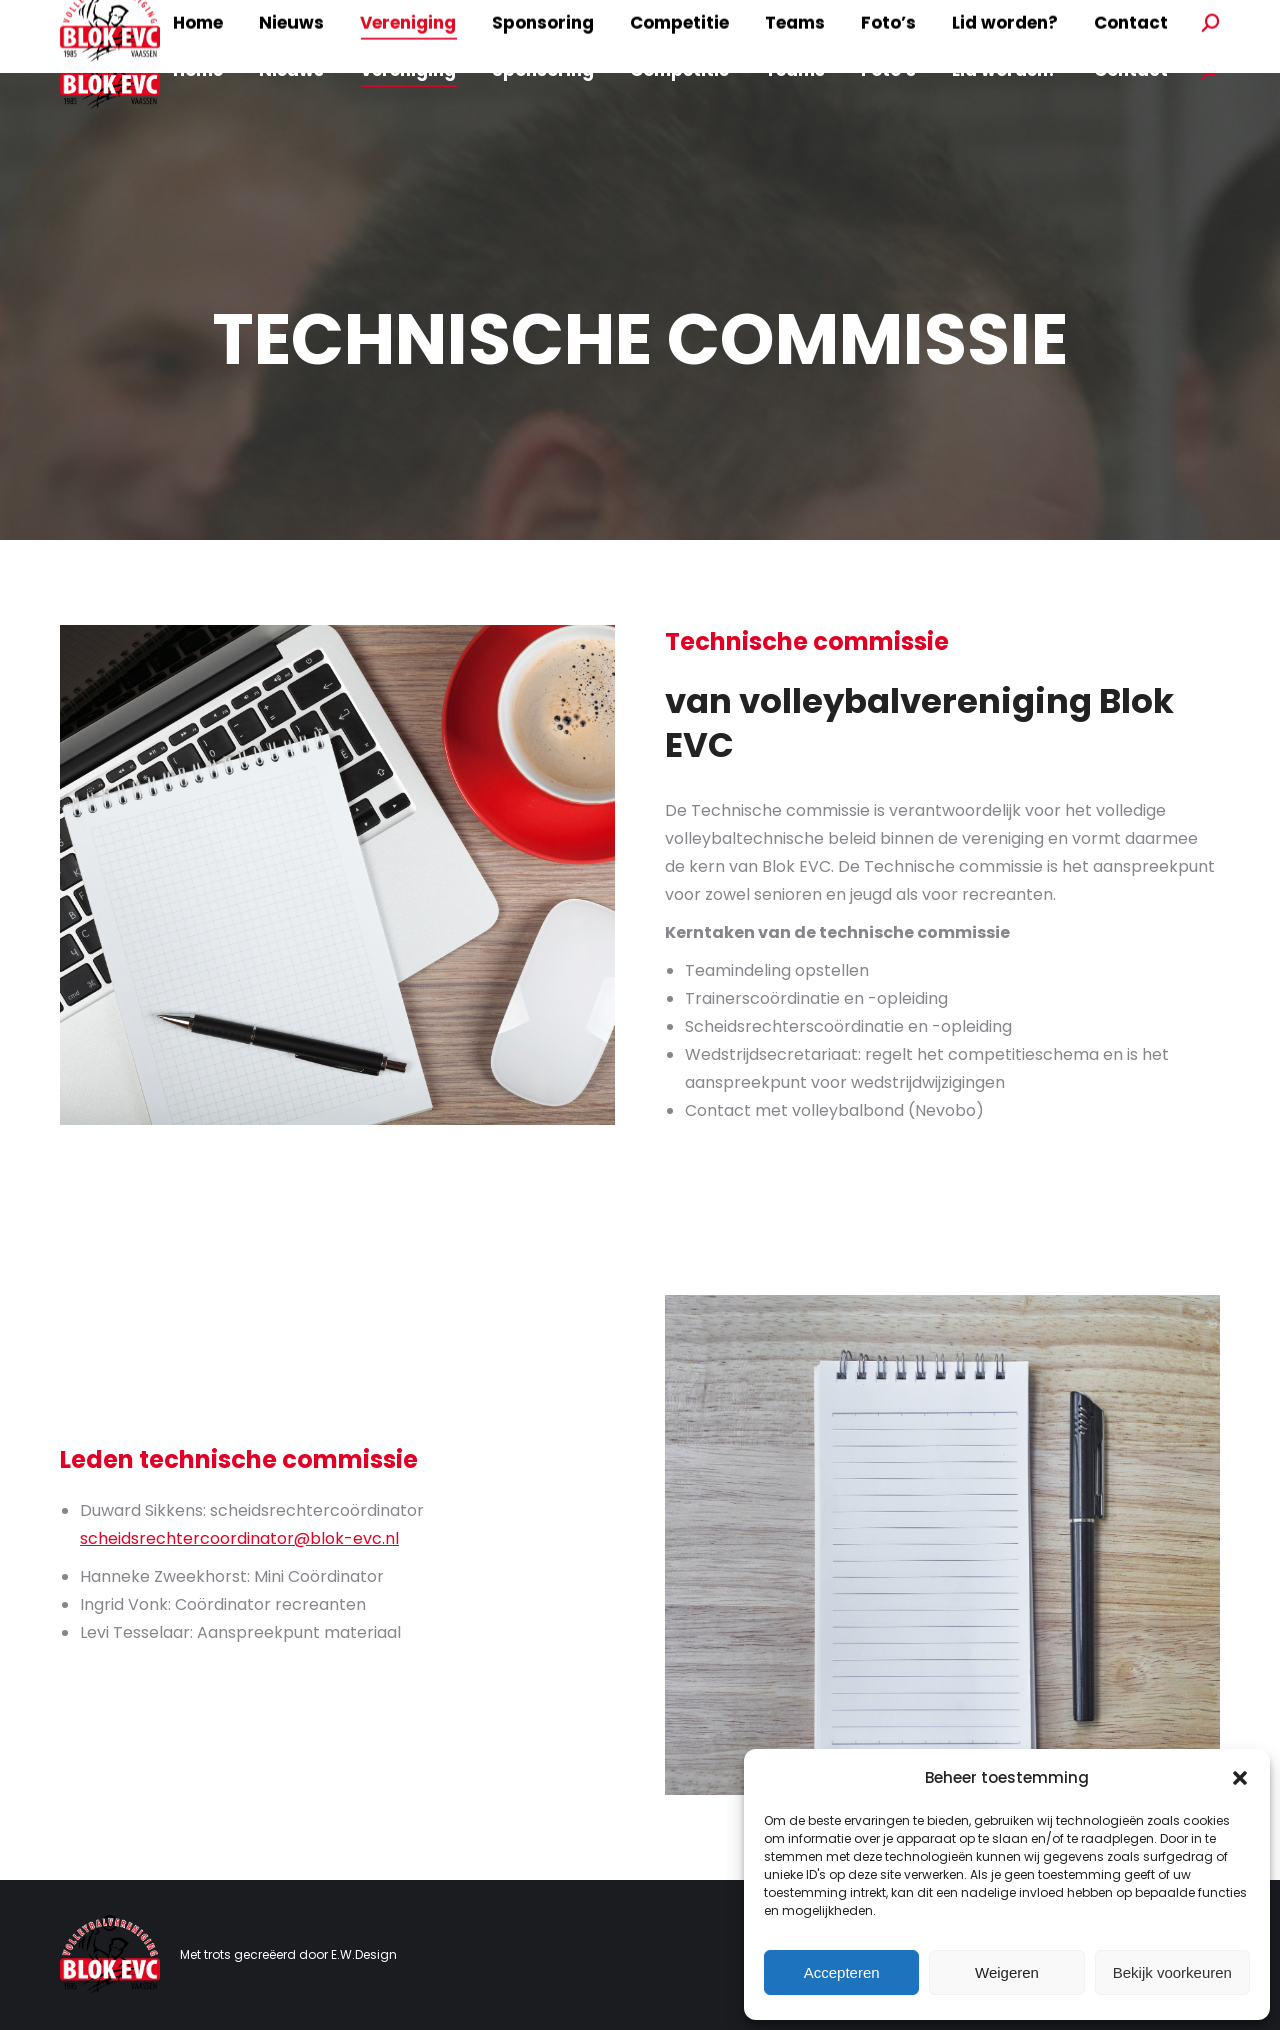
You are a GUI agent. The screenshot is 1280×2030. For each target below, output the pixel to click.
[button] (1240, 1778)
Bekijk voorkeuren (1172, 1972)
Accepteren (842, 1972)
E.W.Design (364, 1954)
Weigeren (1007, 1972)
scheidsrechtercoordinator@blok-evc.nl (239, 1538)
